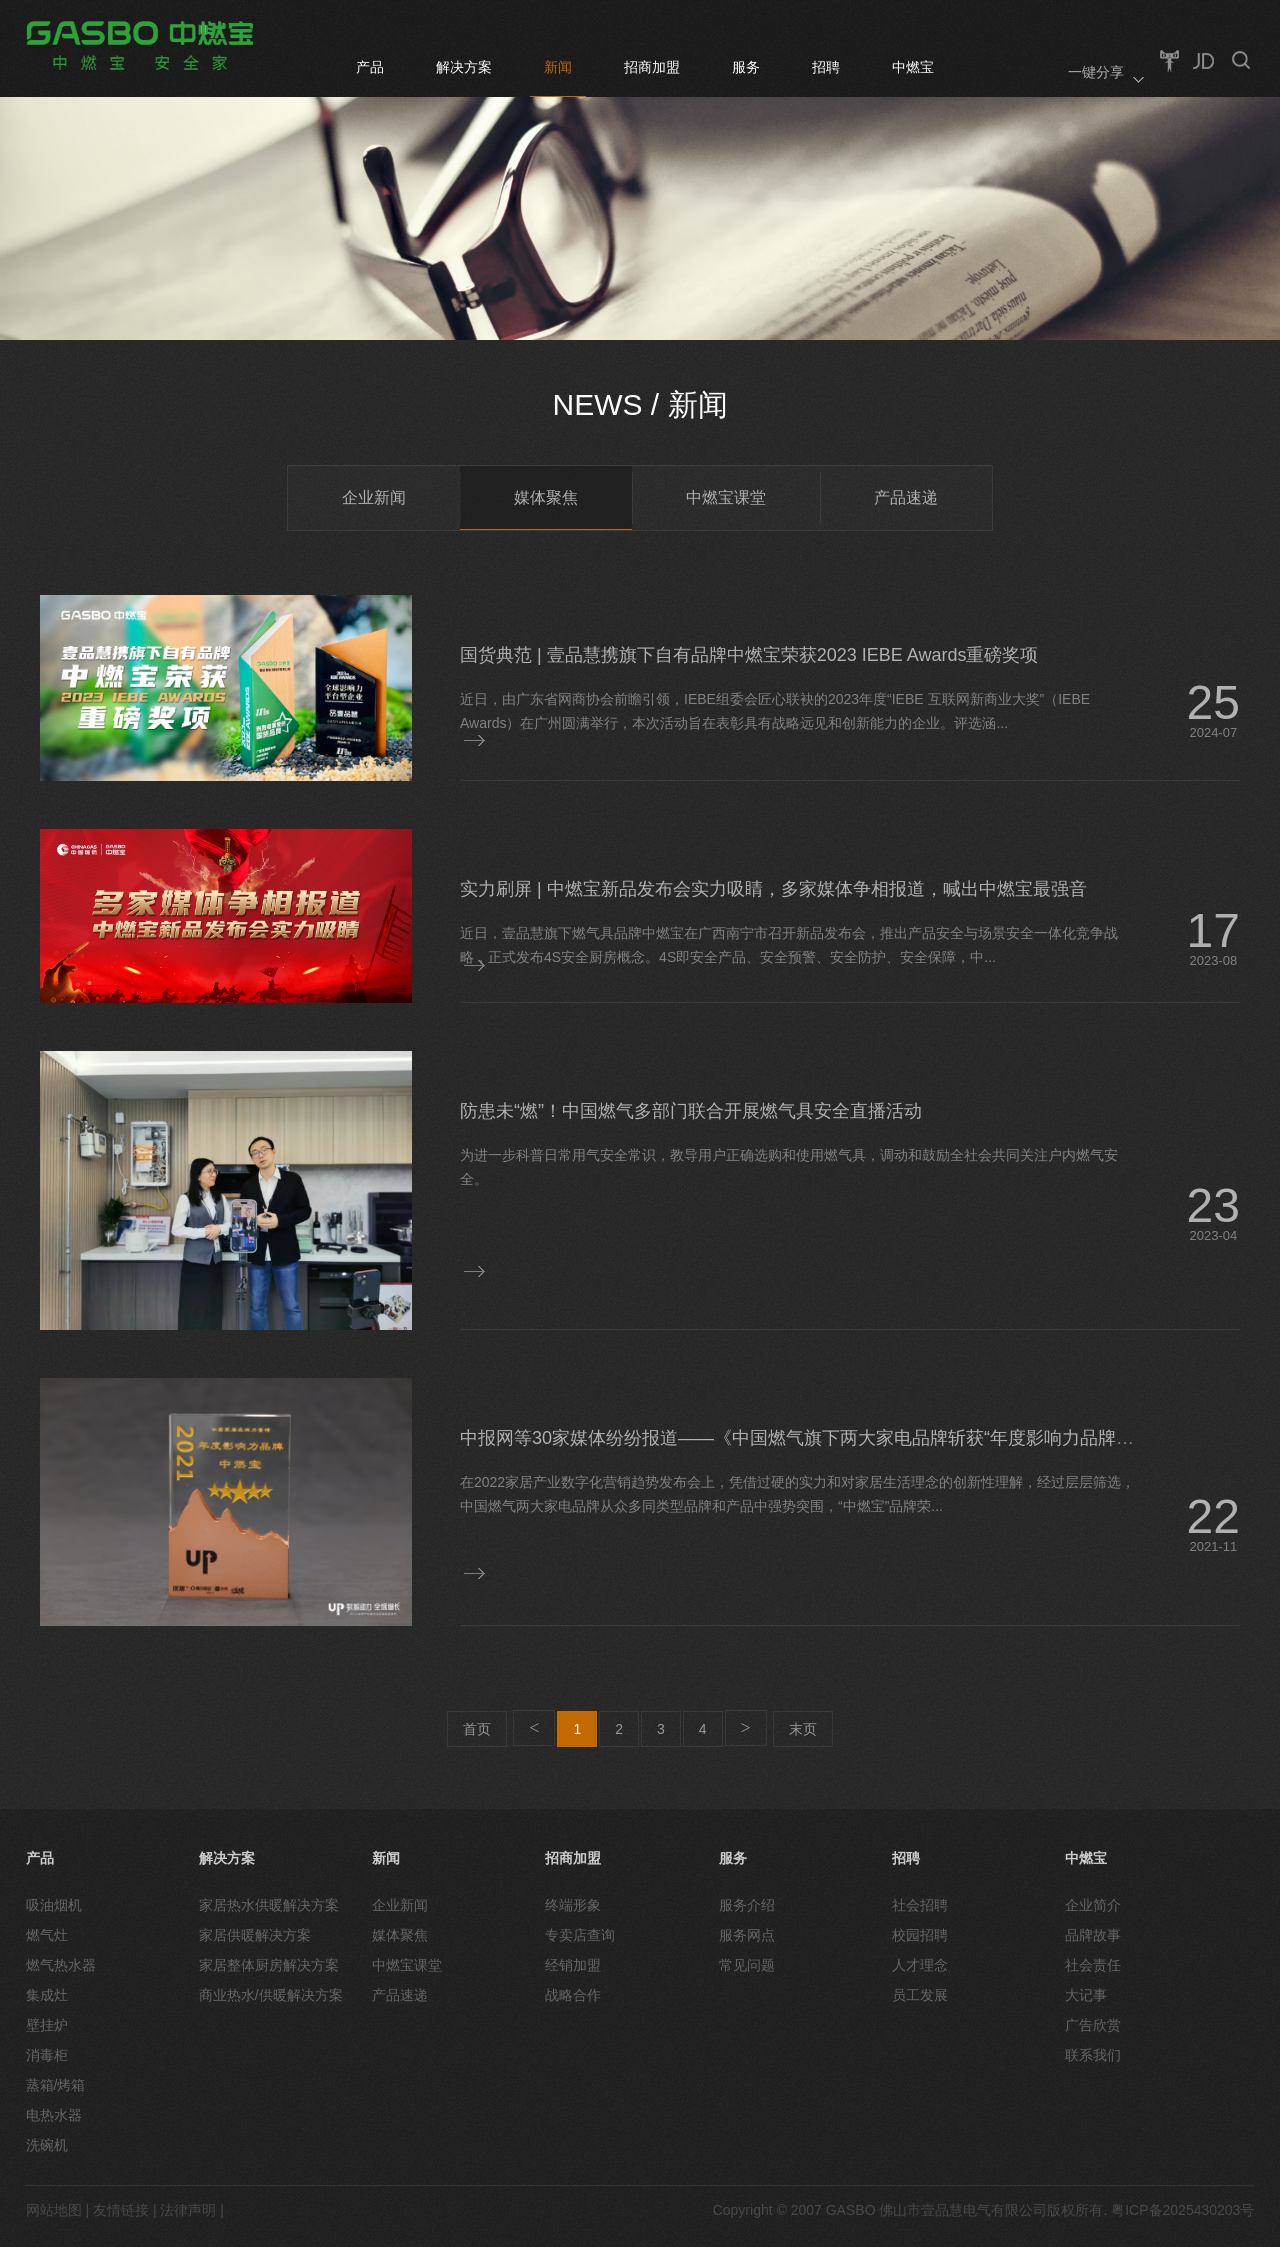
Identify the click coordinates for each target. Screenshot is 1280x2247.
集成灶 (47, 1995)
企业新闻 (374, 497)
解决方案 (464, 67)
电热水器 (54, 2115)
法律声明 (188, 2210)
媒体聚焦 (546, 497)
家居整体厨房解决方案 (269, 1965)
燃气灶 (47, 1935)
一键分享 (1096, 72)
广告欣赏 (1093, 2025)
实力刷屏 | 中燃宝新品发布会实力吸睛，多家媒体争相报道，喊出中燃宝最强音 (773, 889)
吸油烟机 (54, 1905)
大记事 (1086, 1995)
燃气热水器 (61, 1965)
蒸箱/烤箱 (56, 2085)
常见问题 (747, 1965)
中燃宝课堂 (726, 497)
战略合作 (573, 1995)
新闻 (558, 67)
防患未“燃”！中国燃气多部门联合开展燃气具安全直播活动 (691, 1111)
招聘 (826, 67)
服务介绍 (747, 1905)
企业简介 (1093, 1905)
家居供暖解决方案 (255, 1935)
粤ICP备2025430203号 (1182, 2210)
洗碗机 (47, 2145)
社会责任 (1093, 1965)
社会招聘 (920, 1905)
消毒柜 (47, 2055)
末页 (803, 1729)
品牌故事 (1093, 1935)
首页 (477, 1729)
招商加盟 (652, 67)
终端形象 (573, 1905)
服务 (746, 67)
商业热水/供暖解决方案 (271, 1995)
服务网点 (747, 1935)
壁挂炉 (47, 2025)
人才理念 (920, 1965)
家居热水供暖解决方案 (269, 1905)
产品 (370, 67)
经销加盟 (573, 1965)
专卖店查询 (580, 1935)
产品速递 (906, 497)
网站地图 (54, 2210)
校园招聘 (920, 1935)
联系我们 (1093, 2055)
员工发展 (920, 1995)
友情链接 (121, 2210)
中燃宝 (913, 67)
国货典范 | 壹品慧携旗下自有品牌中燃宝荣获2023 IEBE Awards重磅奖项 (749, 655)
